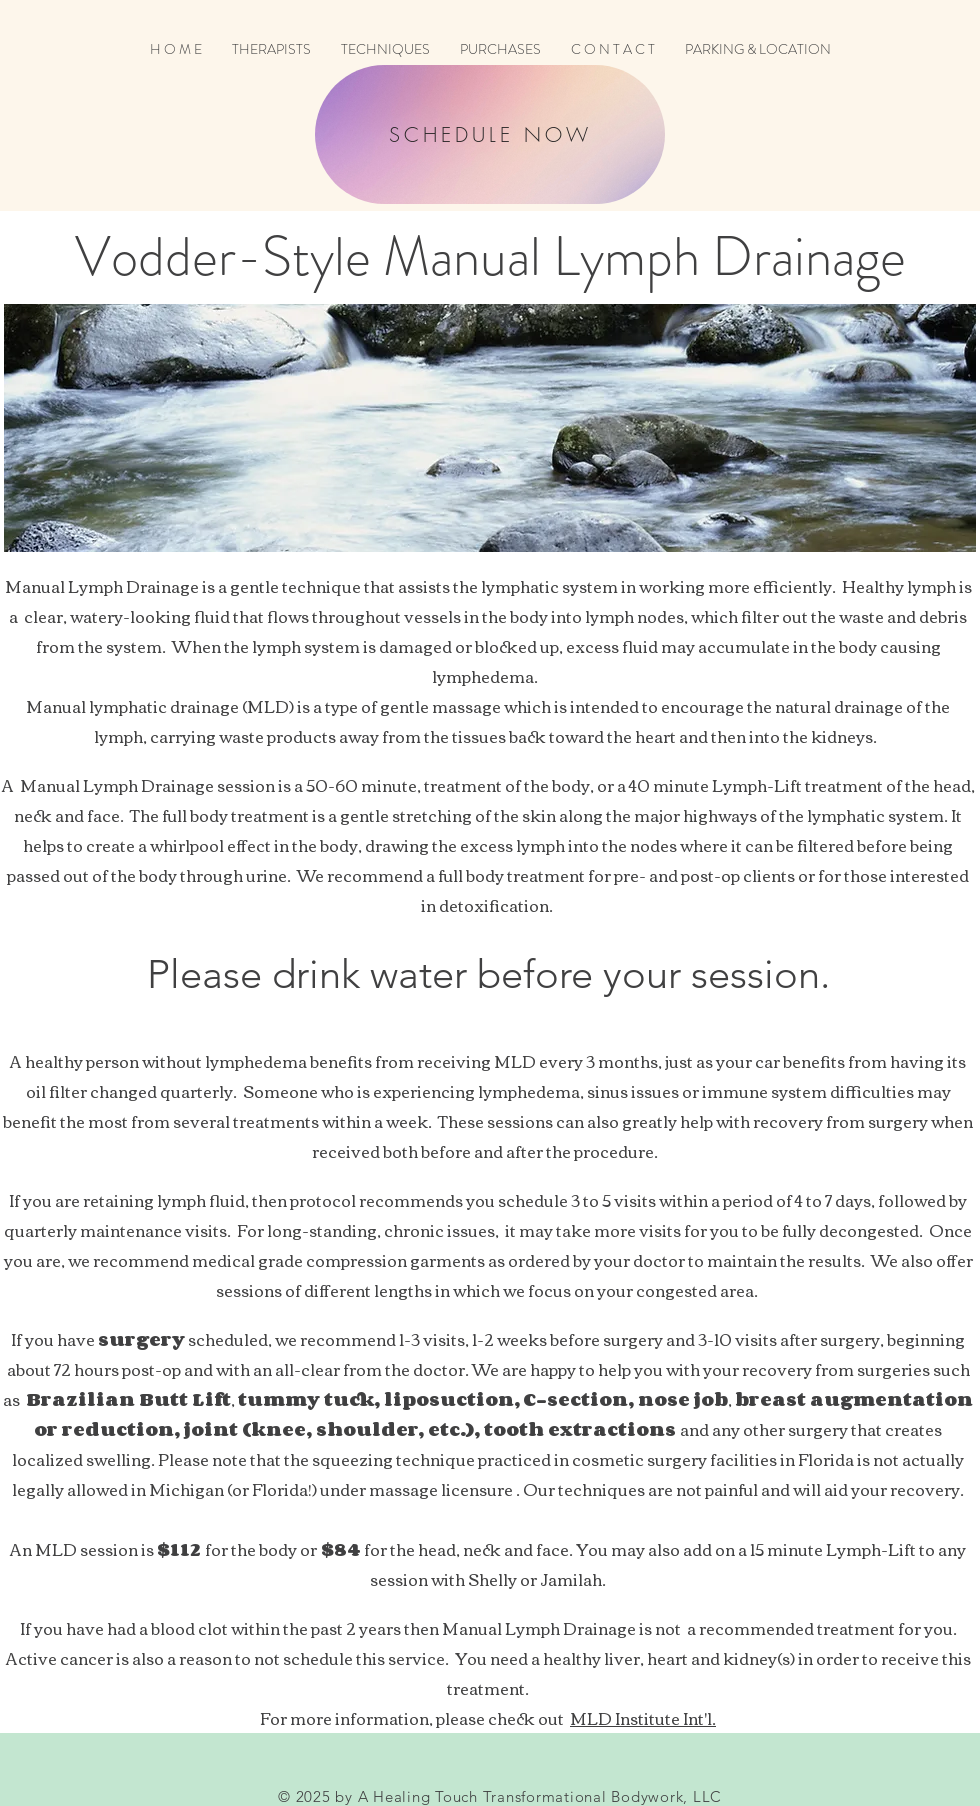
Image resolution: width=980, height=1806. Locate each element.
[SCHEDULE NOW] (490, 134)
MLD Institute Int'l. (643, 1718)
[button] (385, 49)
